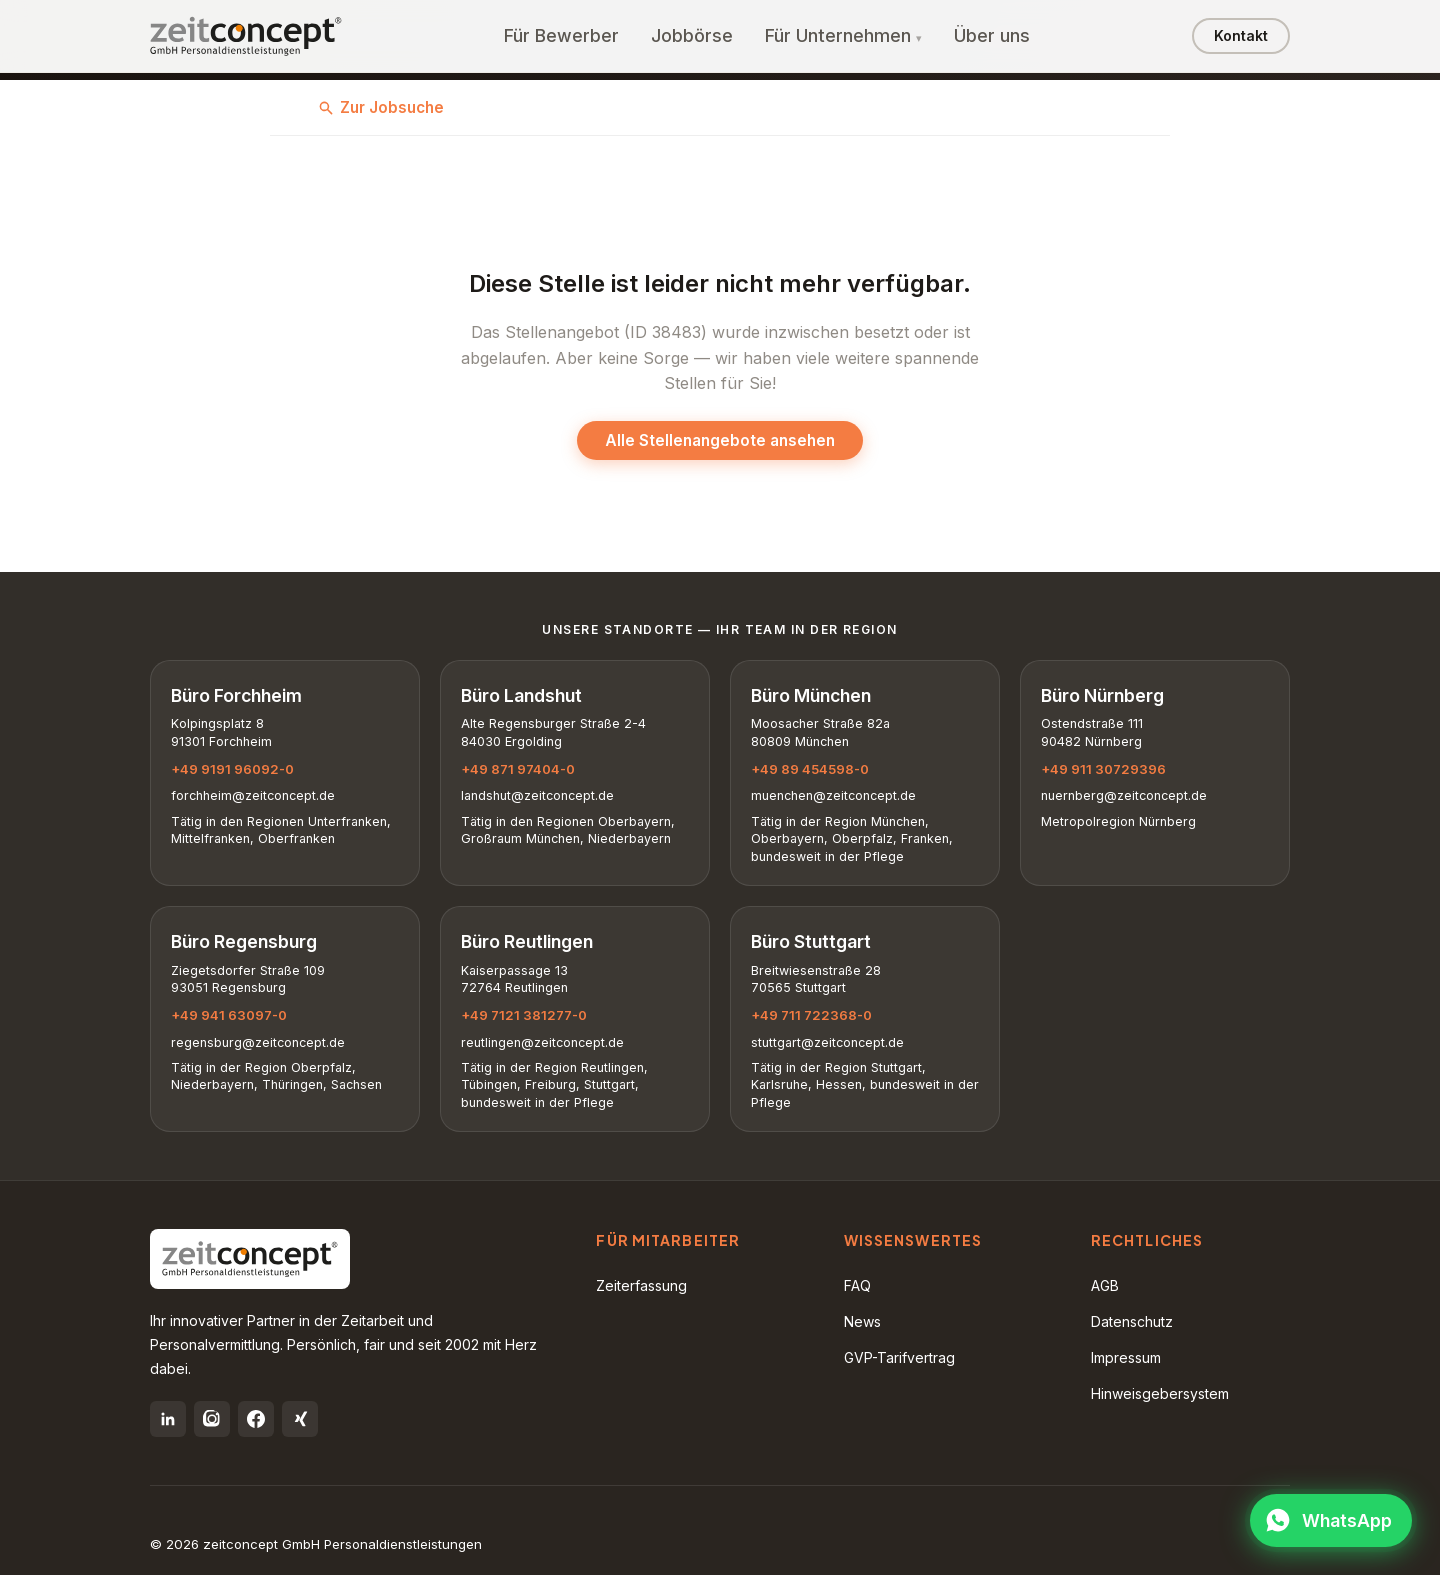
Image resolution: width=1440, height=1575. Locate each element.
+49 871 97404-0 (518, 769)
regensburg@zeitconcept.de (258, 1042)
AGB (1105, 1285)
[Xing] (300, 1419)
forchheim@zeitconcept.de (253, 795)
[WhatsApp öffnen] (1331, 1520)
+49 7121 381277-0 (524, 1015)
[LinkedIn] (168, 1419)
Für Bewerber (561, 35)
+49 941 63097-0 (229, 1015)
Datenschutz (1132, 1321)
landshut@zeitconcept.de (537, 795)
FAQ (857, 1285)
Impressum (1126, 1357)
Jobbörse (692, 35)
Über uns (992, 35)
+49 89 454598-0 (810, 769)
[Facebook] (256, 1419)
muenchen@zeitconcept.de (833, 795)
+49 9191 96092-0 (232, 769)
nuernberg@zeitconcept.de (1124, 795)
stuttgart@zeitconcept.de (827, 1042)
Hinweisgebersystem (1160, 1393)
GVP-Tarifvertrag (899, 1357)
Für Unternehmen (838, 35)
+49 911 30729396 (1103, 769)
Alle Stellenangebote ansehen (720, 440)
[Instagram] (212, 1419)
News (862, 1321)
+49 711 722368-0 (811, 1015)
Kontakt (1241, 35)
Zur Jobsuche (381, 107)
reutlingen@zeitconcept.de (542, 1042)
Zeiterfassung (641, 1285)
